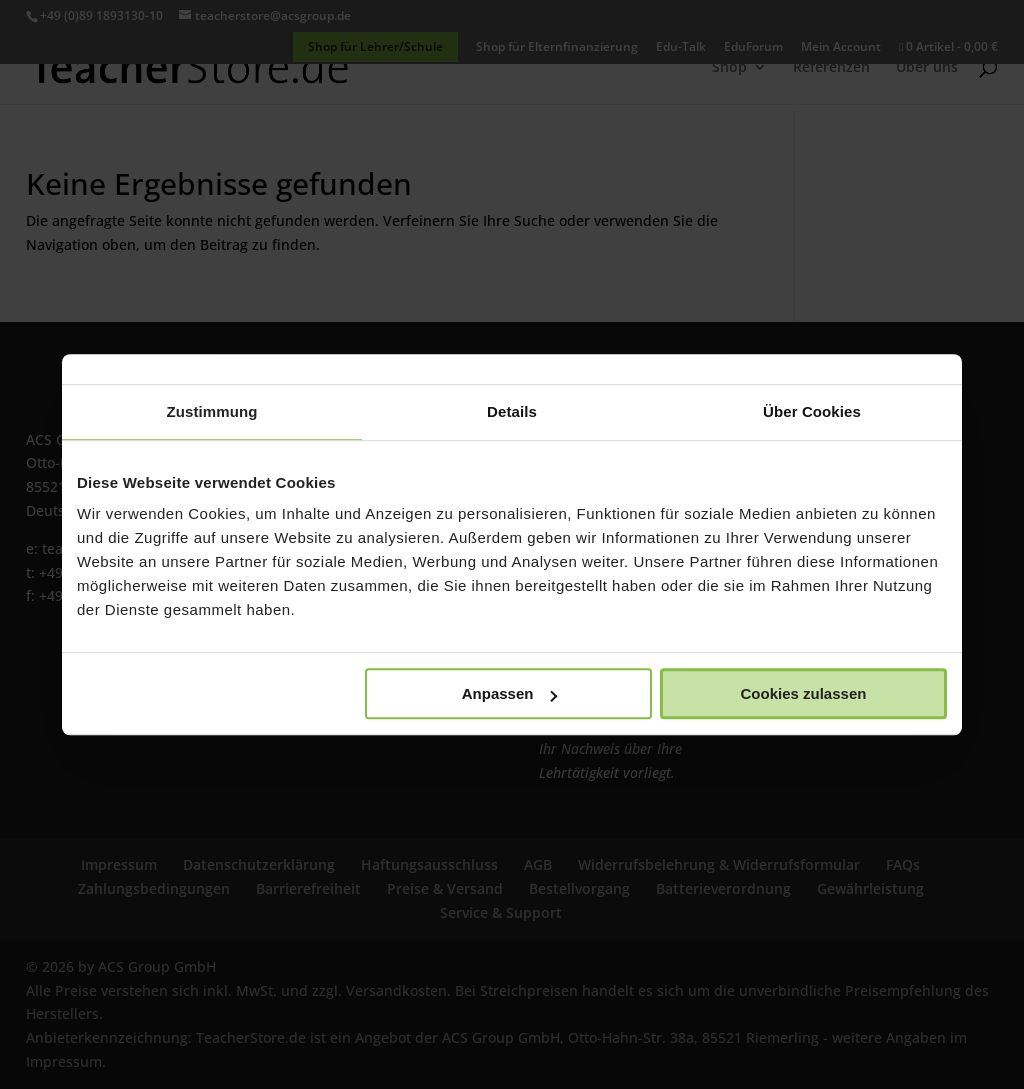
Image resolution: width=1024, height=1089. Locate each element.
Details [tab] (512, 411)
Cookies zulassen (804, 693)
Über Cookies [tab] (812, 411)
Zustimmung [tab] (212, 411)
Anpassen (510, 693)
